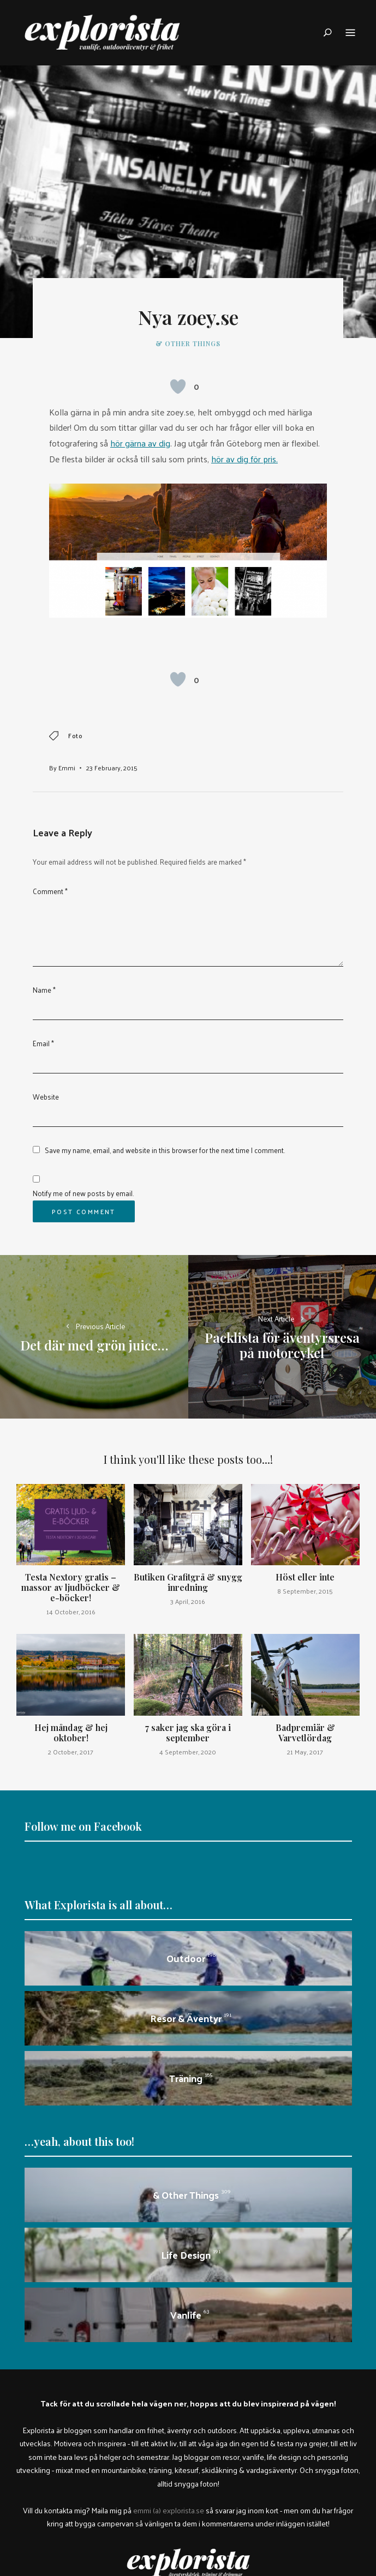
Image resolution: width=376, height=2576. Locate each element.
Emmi (66, 768)
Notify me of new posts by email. (83, 1193)
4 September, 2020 (187, 1752)
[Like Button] (178, 386)
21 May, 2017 (305, 1752)
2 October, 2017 (70, 1752)
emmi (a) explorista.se (168, 2510)
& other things (188, 343)
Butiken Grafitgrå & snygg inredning (188, 1582)
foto (75, 735)
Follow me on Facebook (83, 1826)
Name (44, 990)
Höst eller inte (305, 1577)
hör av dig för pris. (244, 459)
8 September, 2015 (305, 1591)
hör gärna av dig (140, 443)
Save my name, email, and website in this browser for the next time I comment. (165, 1150)
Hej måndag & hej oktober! (71, 1733)
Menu (350, 33)
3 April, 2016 (187, 1601)
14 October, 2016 (71, 1612)
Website (46, 1096)
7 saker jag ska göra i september (188, 1733)
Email (43, 1043)
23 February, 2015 (112, 768)
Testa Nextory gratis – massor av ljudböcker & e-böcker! (70, 1587)
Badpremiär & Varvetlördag (305, 1733)
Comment (50, 891)
